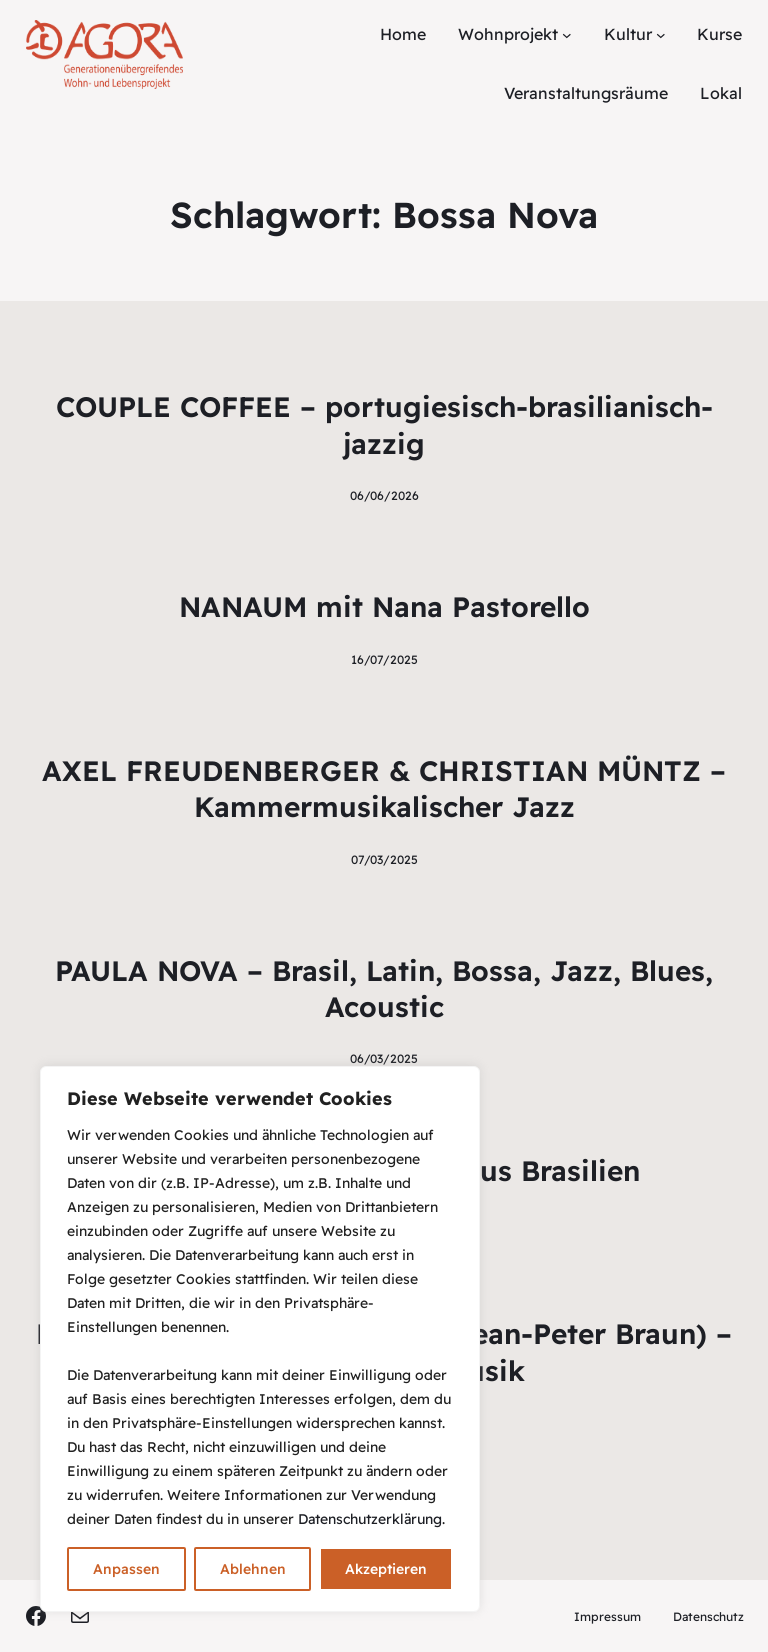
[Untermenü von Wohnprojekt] (567, 35)
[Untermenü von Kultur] (661, 35)
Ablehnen (253, 1569)
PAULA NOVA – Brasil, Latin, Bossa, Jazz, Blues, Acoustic (384, 988)
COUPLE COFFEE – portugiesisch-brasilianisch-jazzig (384, 424)
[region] (260, 1339)
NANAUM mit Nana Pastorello (384, 606)
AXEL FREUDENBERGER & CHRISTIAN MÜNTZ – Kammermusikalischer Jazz (384, 788)
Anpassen (126, 1569)
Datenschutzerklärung (370, 1519)
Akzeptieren (386, 1569)
